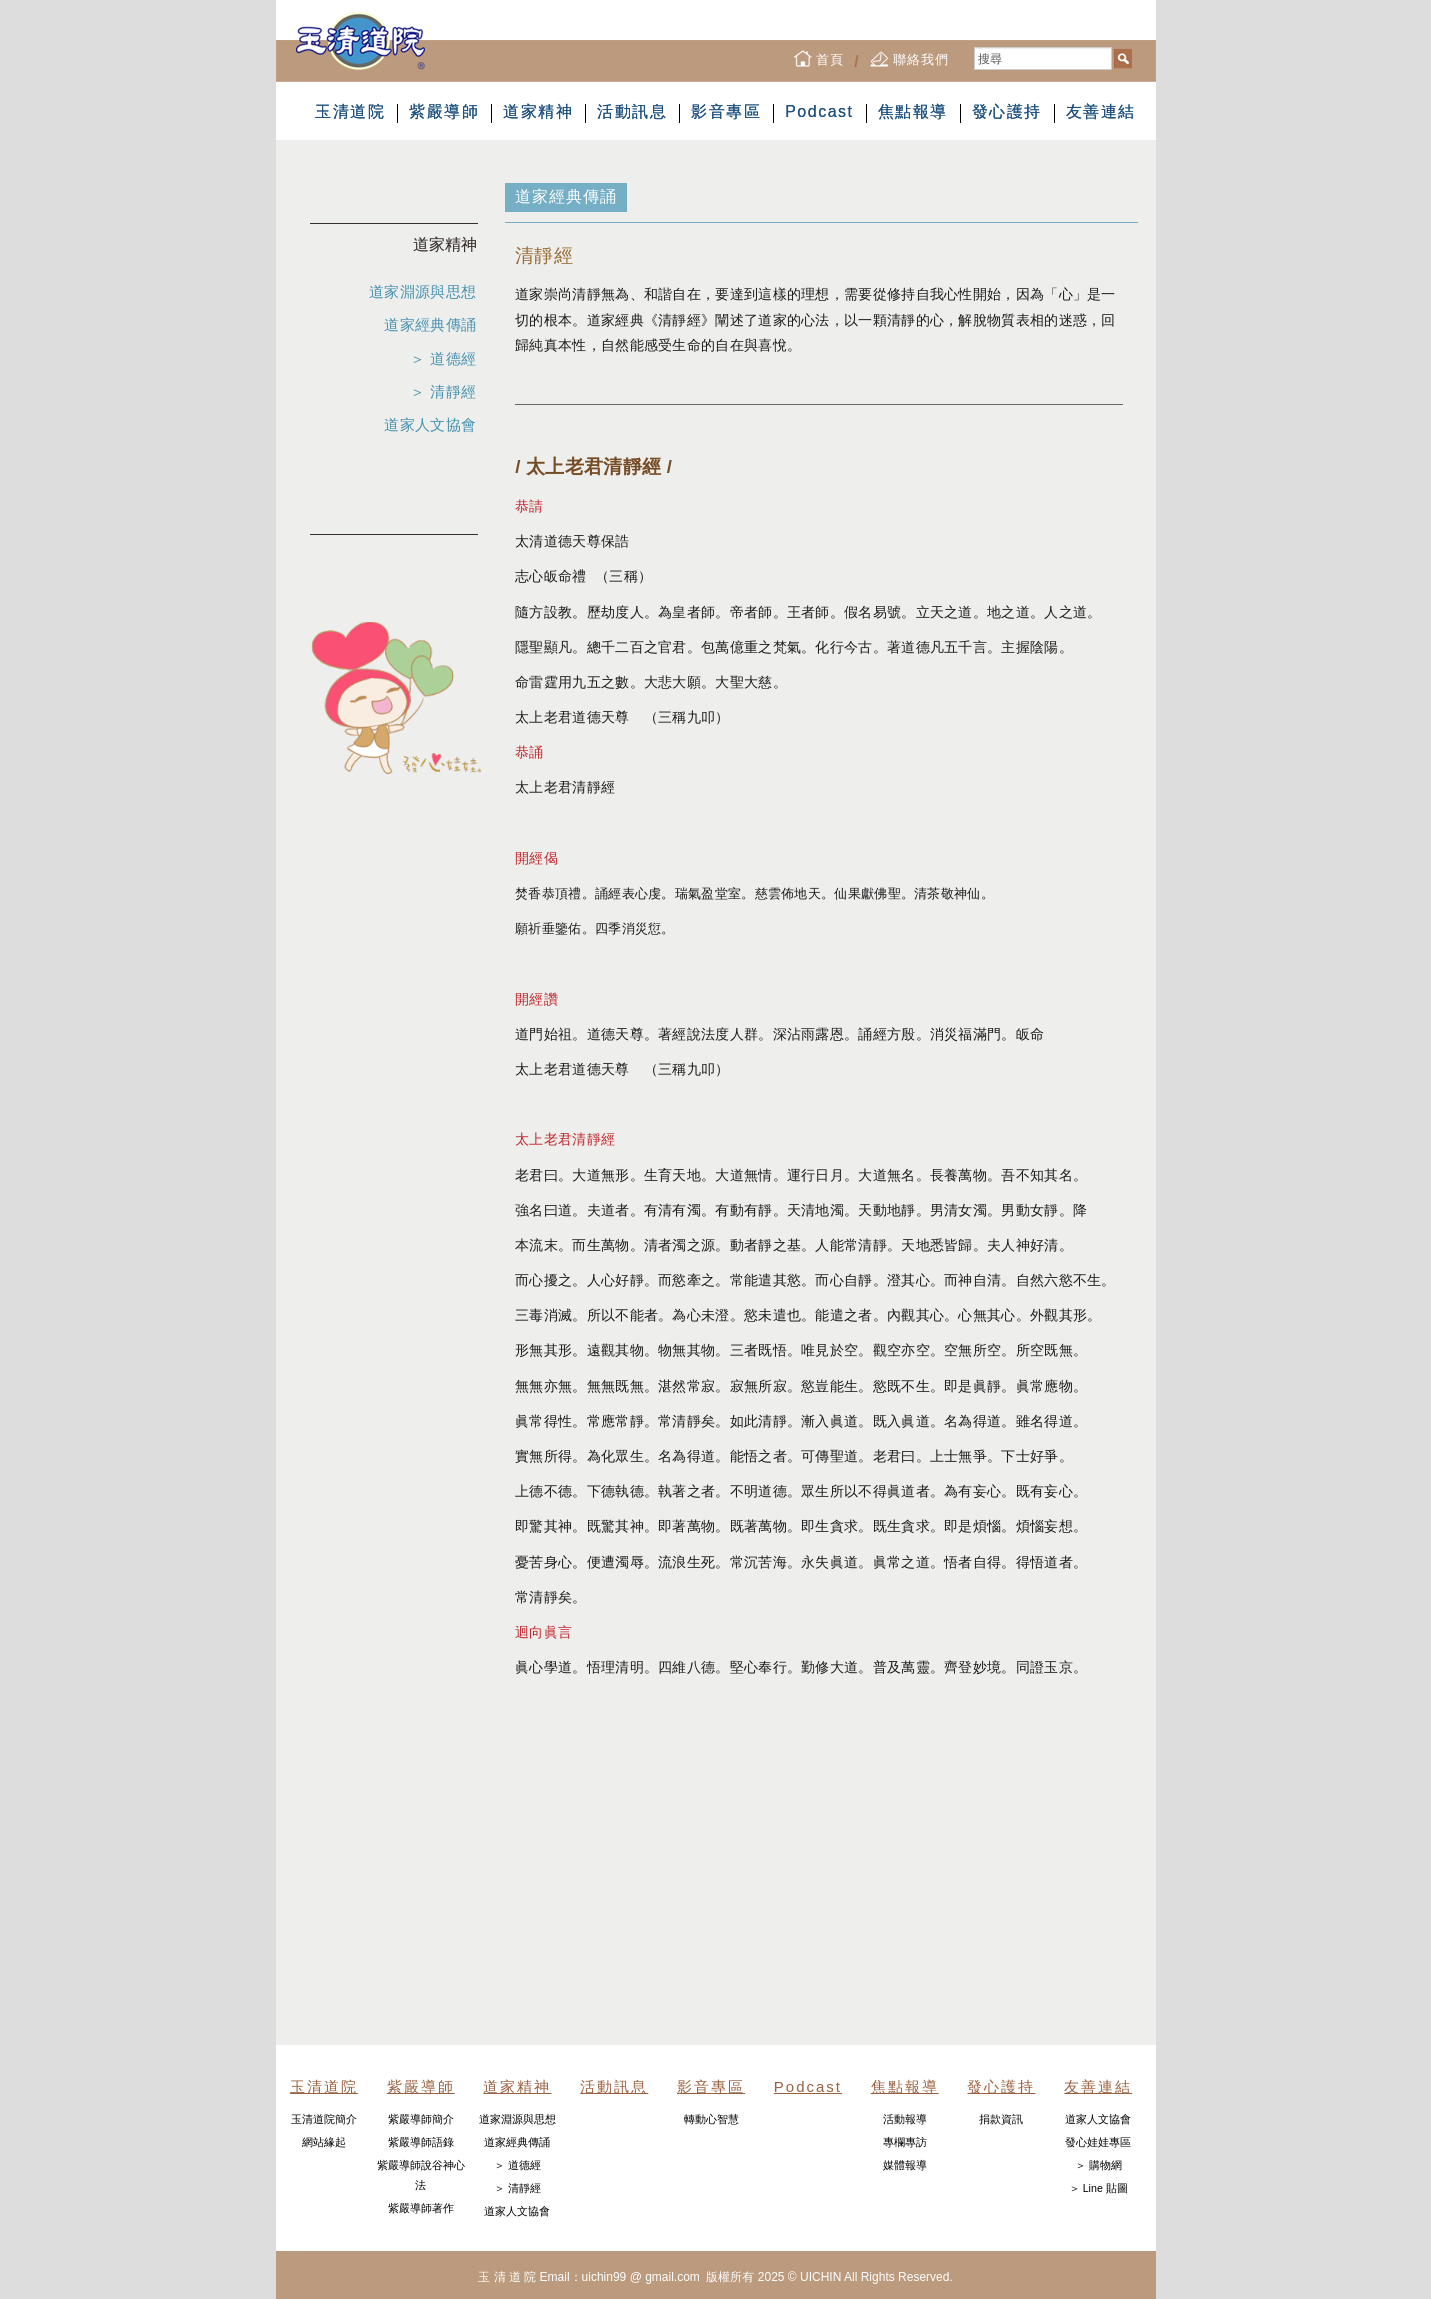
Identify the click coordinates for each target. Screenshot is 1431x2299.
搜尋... (974, 47)
